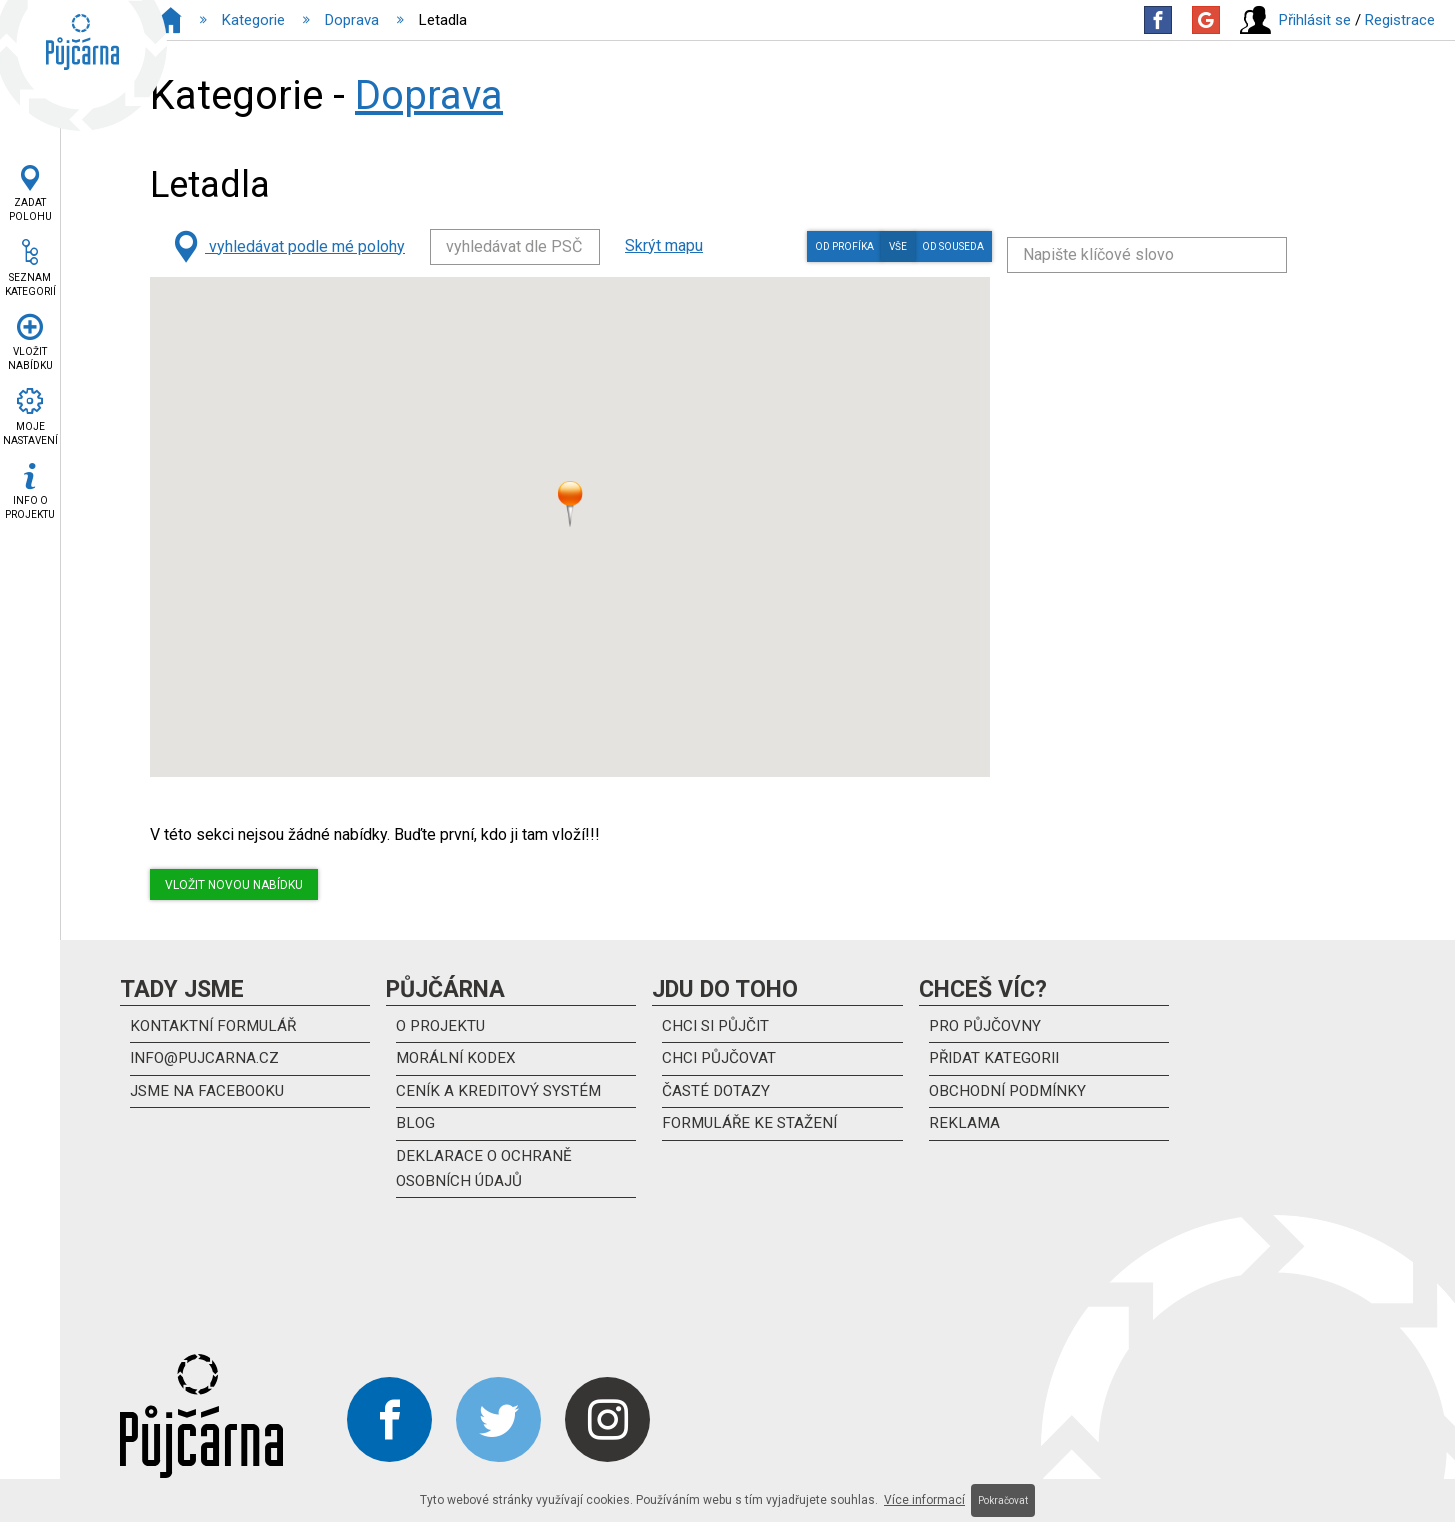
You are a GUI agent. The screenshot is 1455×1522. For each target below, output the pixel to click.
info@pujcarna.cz (207, 1061)
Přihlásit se (1315, 20)
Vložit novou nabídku (234, 885)
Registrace (1400, 20)
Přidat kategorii (997, 1061)
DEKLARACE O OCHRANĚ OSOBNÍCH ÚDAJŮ (485, 1176)
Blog (415, 1129)
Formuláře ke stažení (753, 1129)
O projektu (443, 1027)
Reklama (965, 1129)
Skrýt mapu (664, 245)
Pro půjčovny (987, 1027)
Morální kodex (458, 1061)
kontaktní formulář (216, 1027)
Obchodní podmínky (1012, 1095)
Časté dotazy (717, 1095)
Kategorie (253, 20)
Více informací (924, 1500)
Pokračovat (1003, 1500)
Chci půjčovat (721, 1061)
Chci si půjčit (718, 1027)
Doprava (352, 20)
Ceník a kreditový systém (502, 1095)
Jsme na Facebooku (210, 1095)
